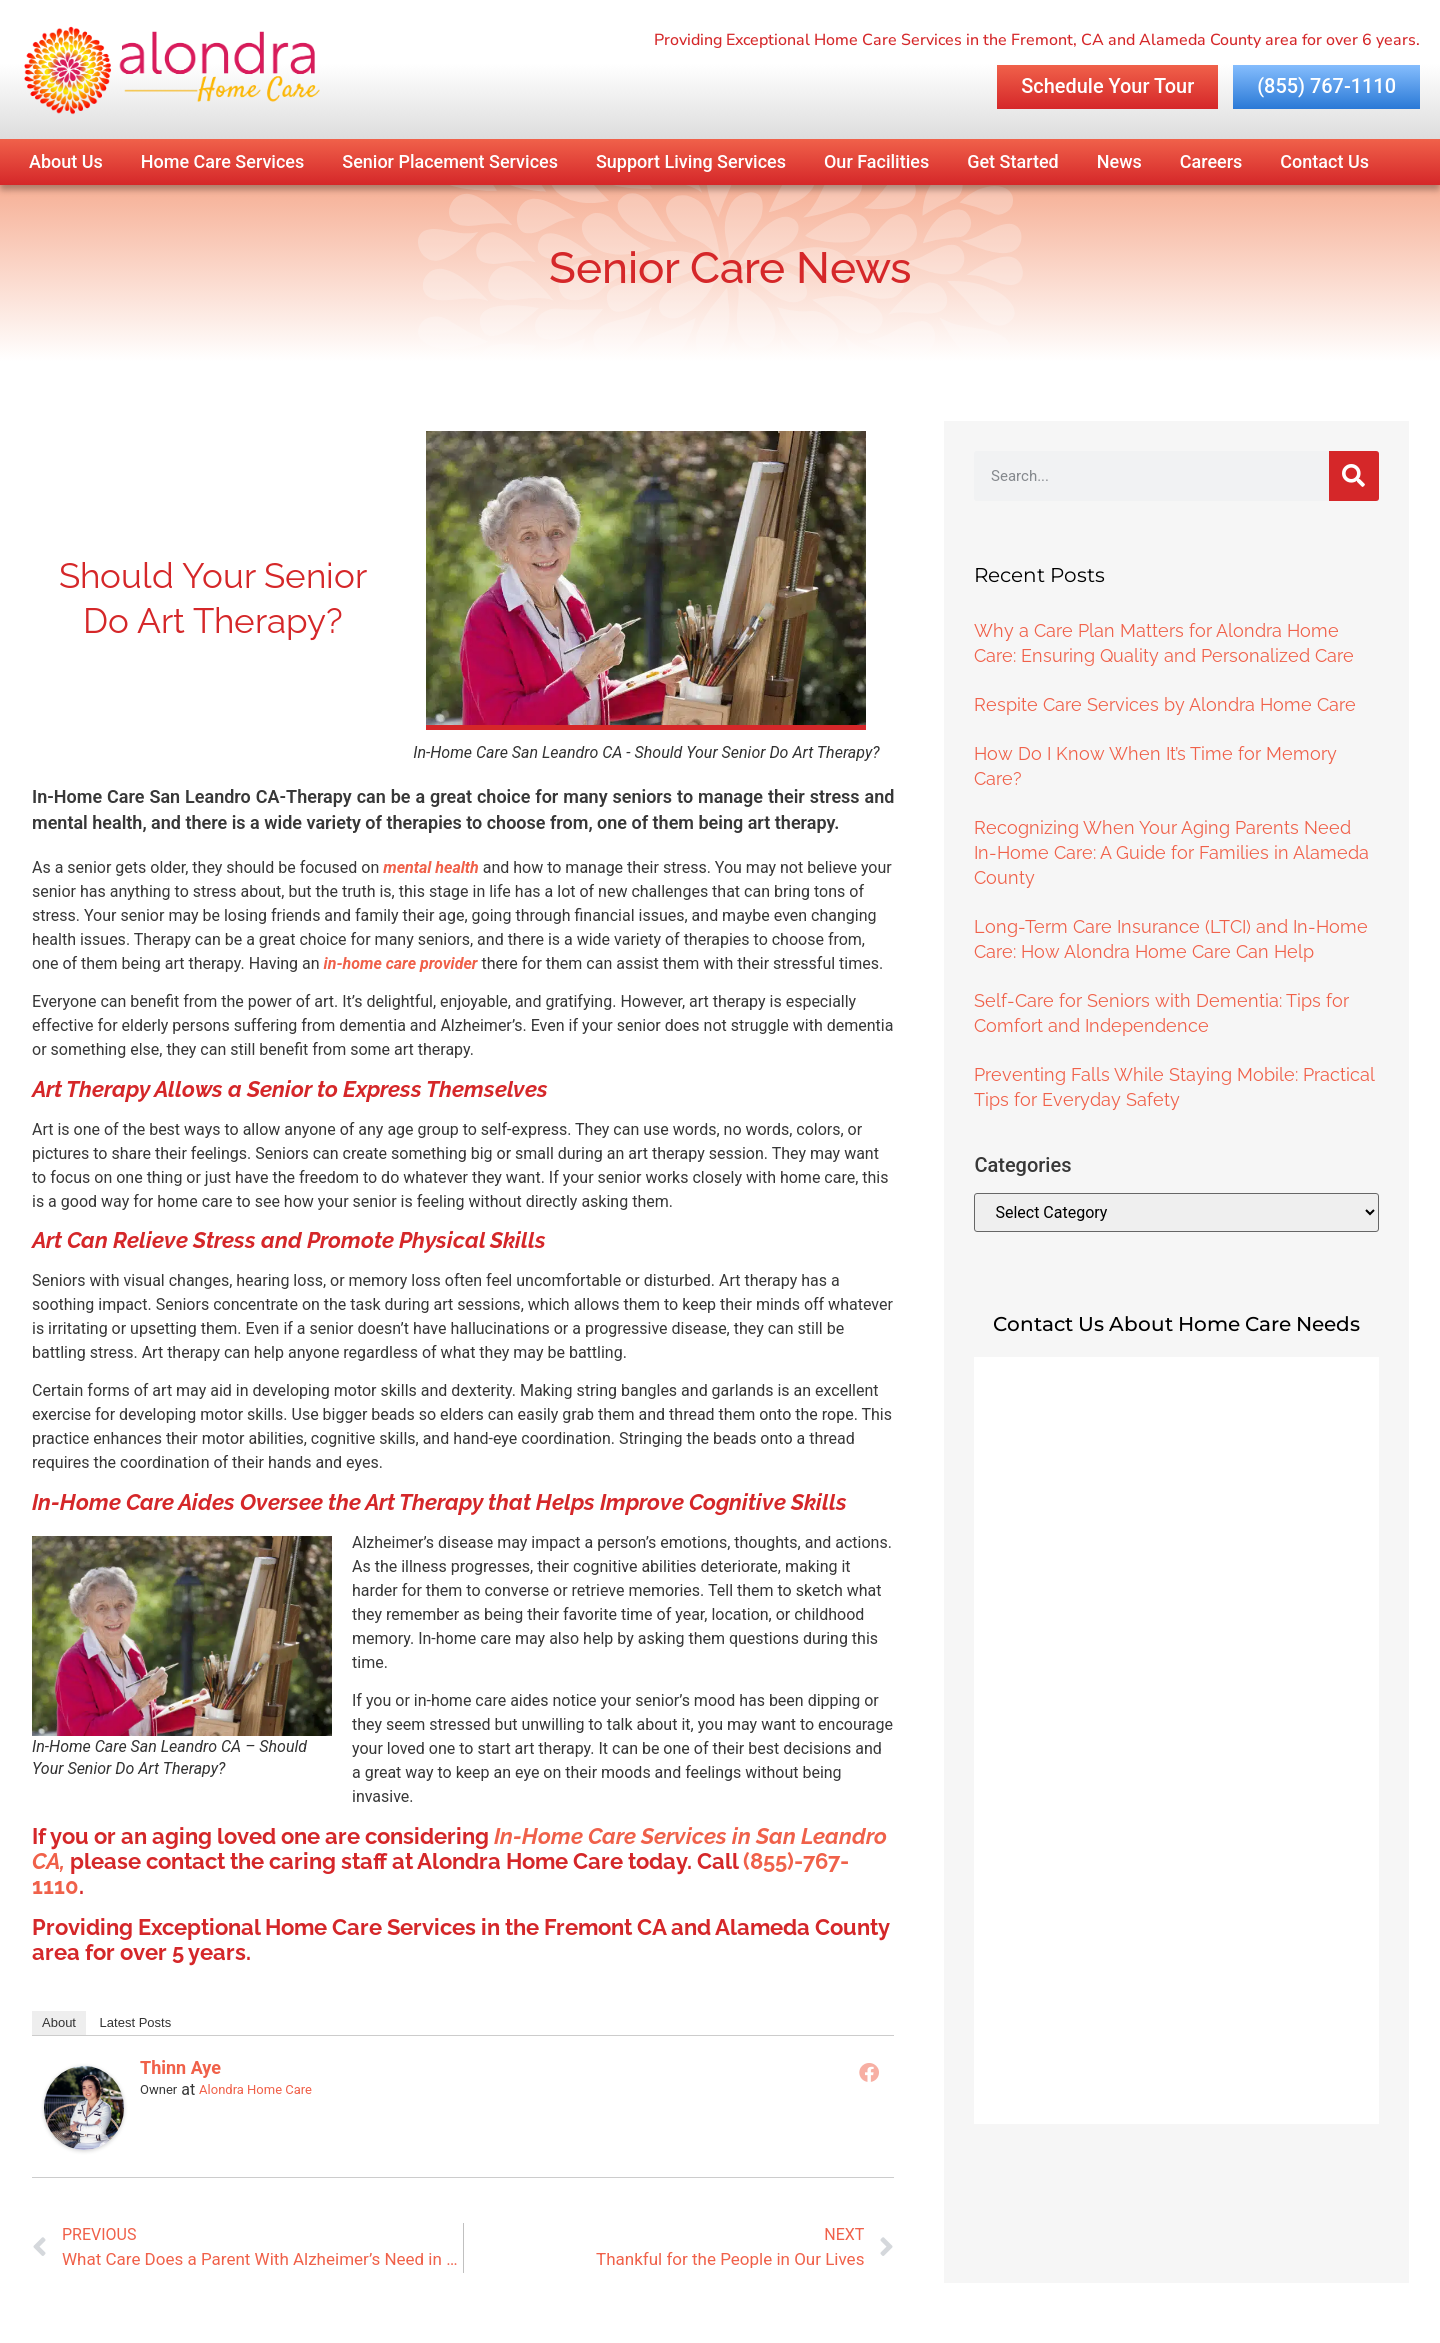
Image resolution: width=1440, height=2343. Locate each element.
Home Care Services (222, 161)
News (1119, 161)
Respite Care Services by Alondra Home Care (1165, 704)
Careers (1211, 161)
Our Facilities (876, 161)
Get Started (1013, 161)
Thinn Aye (180, 2067)
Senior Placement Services (450, 161)
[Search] (1354, 476)
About (59, 2022)
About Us (66, 161)
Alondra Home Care (255, 2089)
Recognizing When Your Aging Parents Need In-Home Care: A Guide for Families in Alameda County (1171, 852)
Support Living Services (691, 161)
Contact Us (1324, 161)
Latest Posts (136, 2022)
